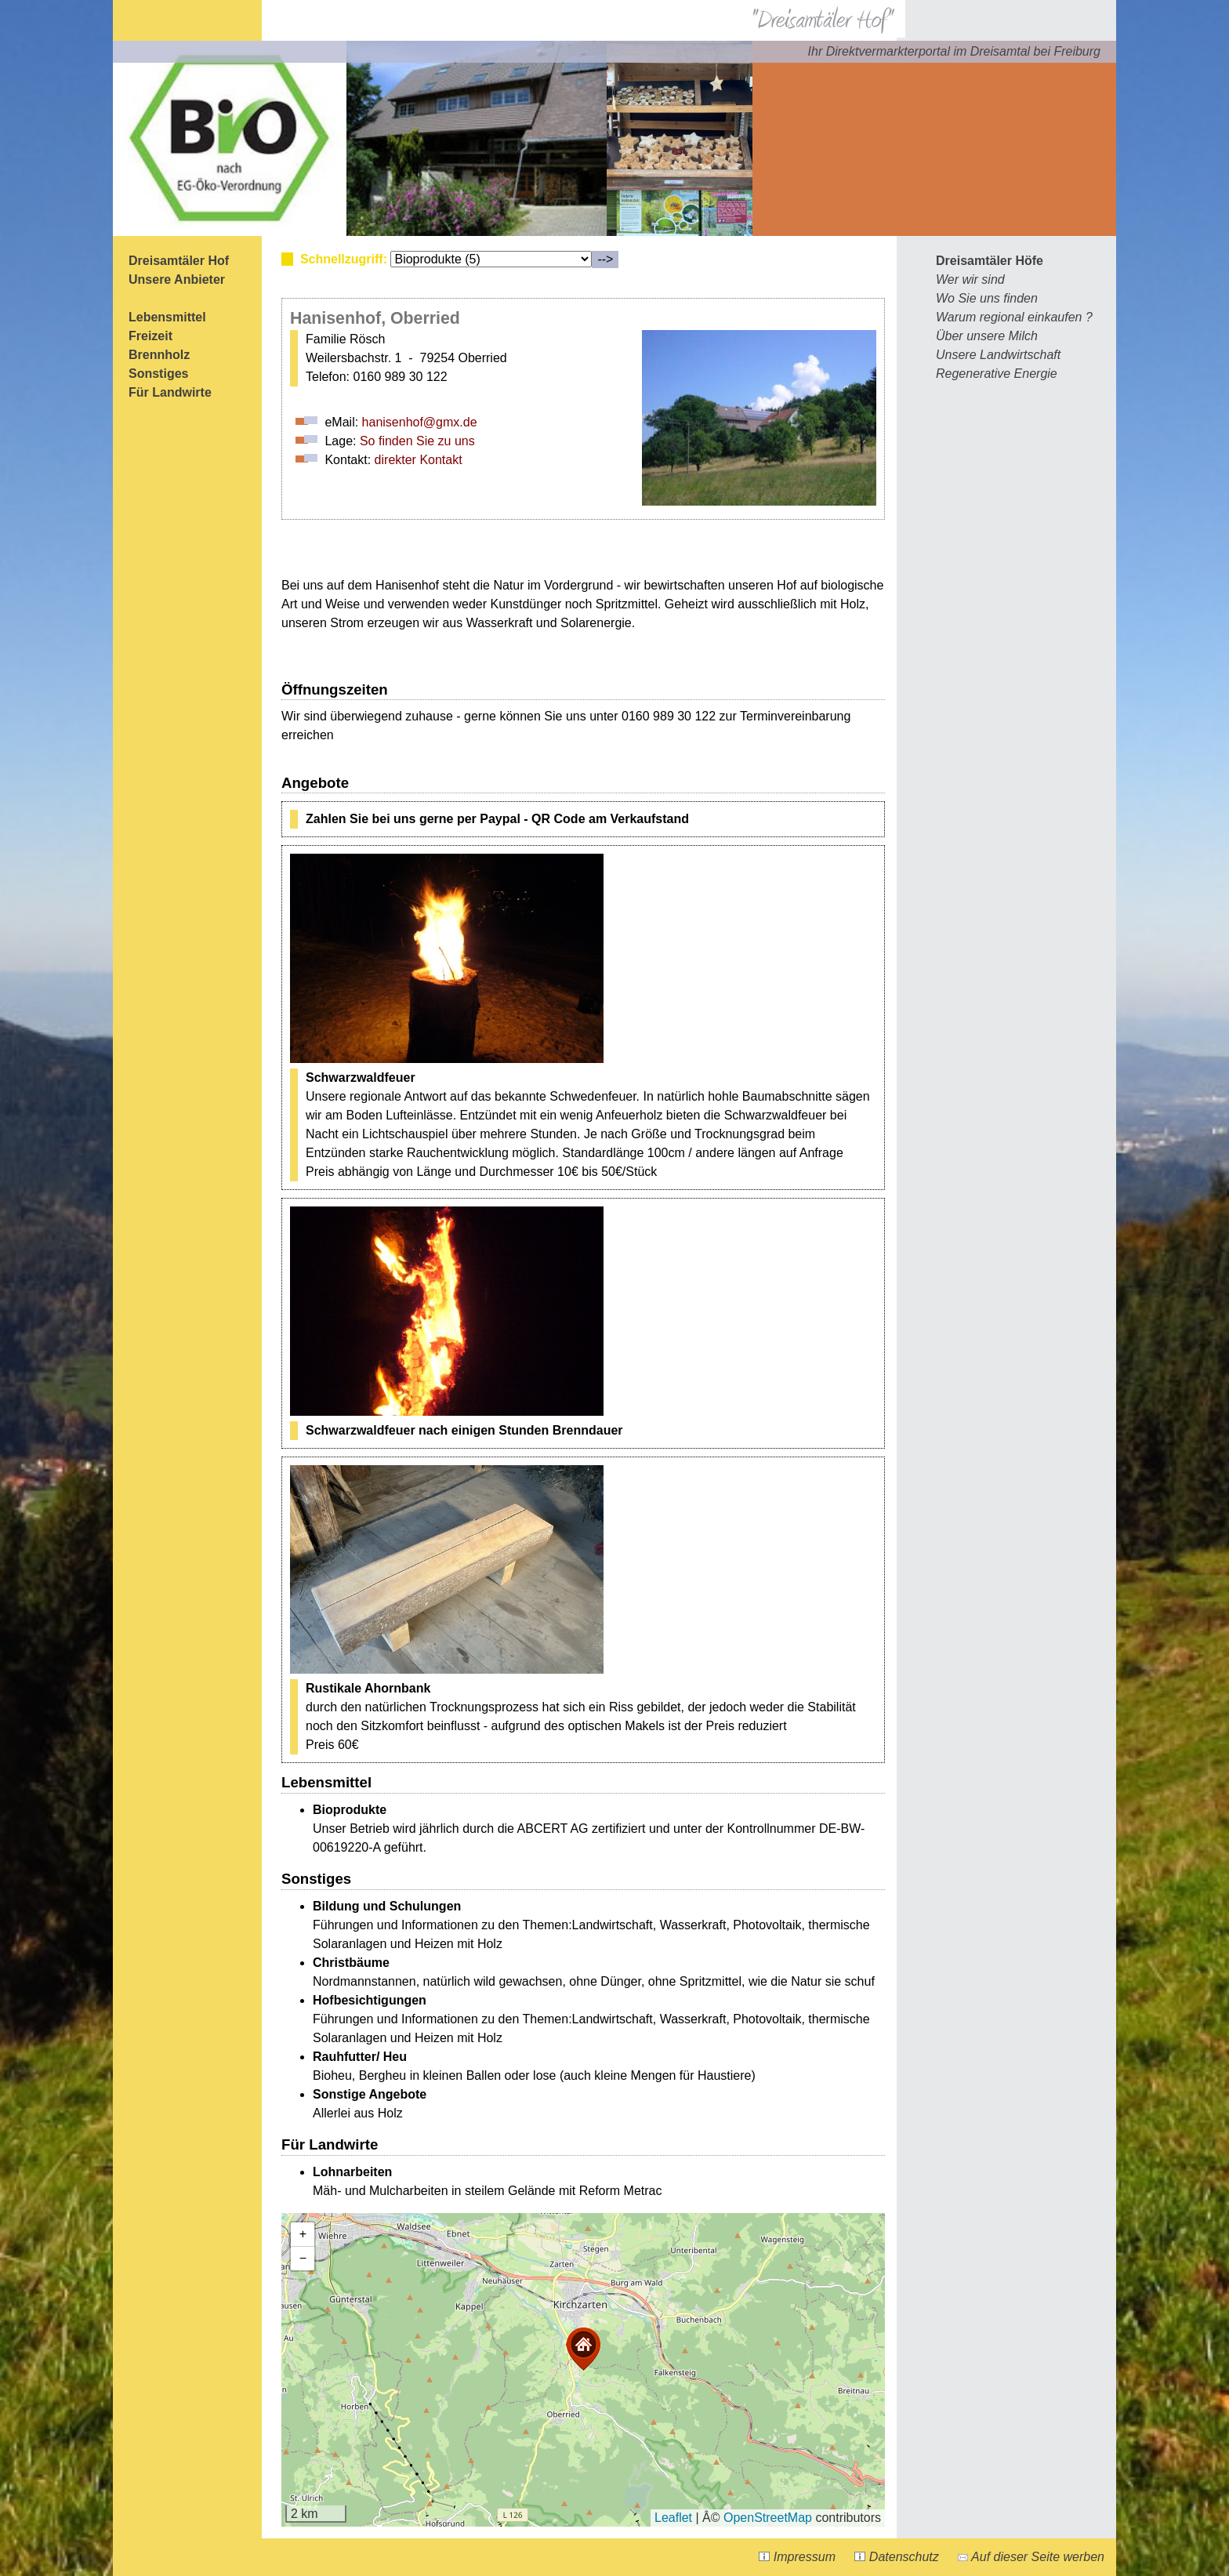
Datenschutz (896, 2556)
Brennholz (159, 354)
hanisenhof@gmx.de (419, 422)
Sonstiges (158, 373)
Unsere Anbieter (177, 279)
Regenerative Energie (996, 373)
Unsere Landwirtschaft (998, 354)
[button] (583, 2349)
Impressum (797, 2556)
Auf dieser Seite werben (1031, 2556)
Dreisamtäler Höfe (989, 260)
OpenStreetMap (767, 2517)
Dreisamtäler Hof (179, 260)
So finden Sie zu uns (417, 441)
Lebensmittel (167, 317)
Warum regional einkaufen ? (1014, 317)
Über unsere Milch (987, 336)
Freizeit (150, 336)
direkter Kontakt (418, 459)
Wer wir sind (970, 279)
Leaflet (673, 2517)
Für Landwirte (170, 392)
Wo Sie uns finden (987, 298)
